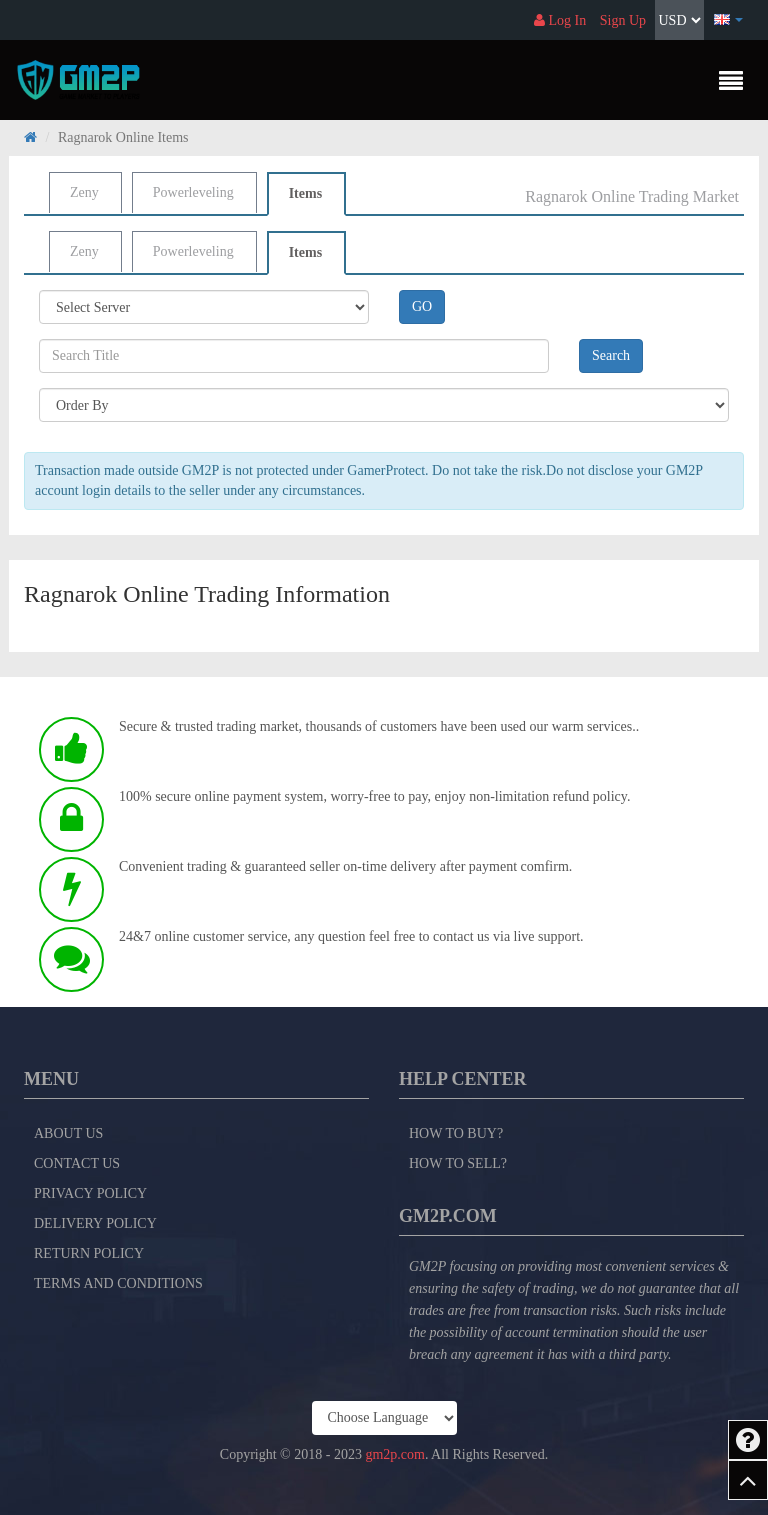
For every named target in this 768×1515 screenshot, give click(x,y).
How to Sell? (458, 1163)
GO (422, 306)
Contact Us (77, 1163)
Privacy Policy (90, 1193)
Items (305, 193)
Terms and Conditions (118, 1283)
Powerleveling (193, 192)
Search (611, 355)
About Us (68, 1133)
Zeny (84, 192)
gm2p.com (395, 1454)
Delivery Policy (95, 1223)
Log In (560, 20)
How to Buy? (456, 1133)
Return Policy (89, 1253)
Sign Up (623, 20)
